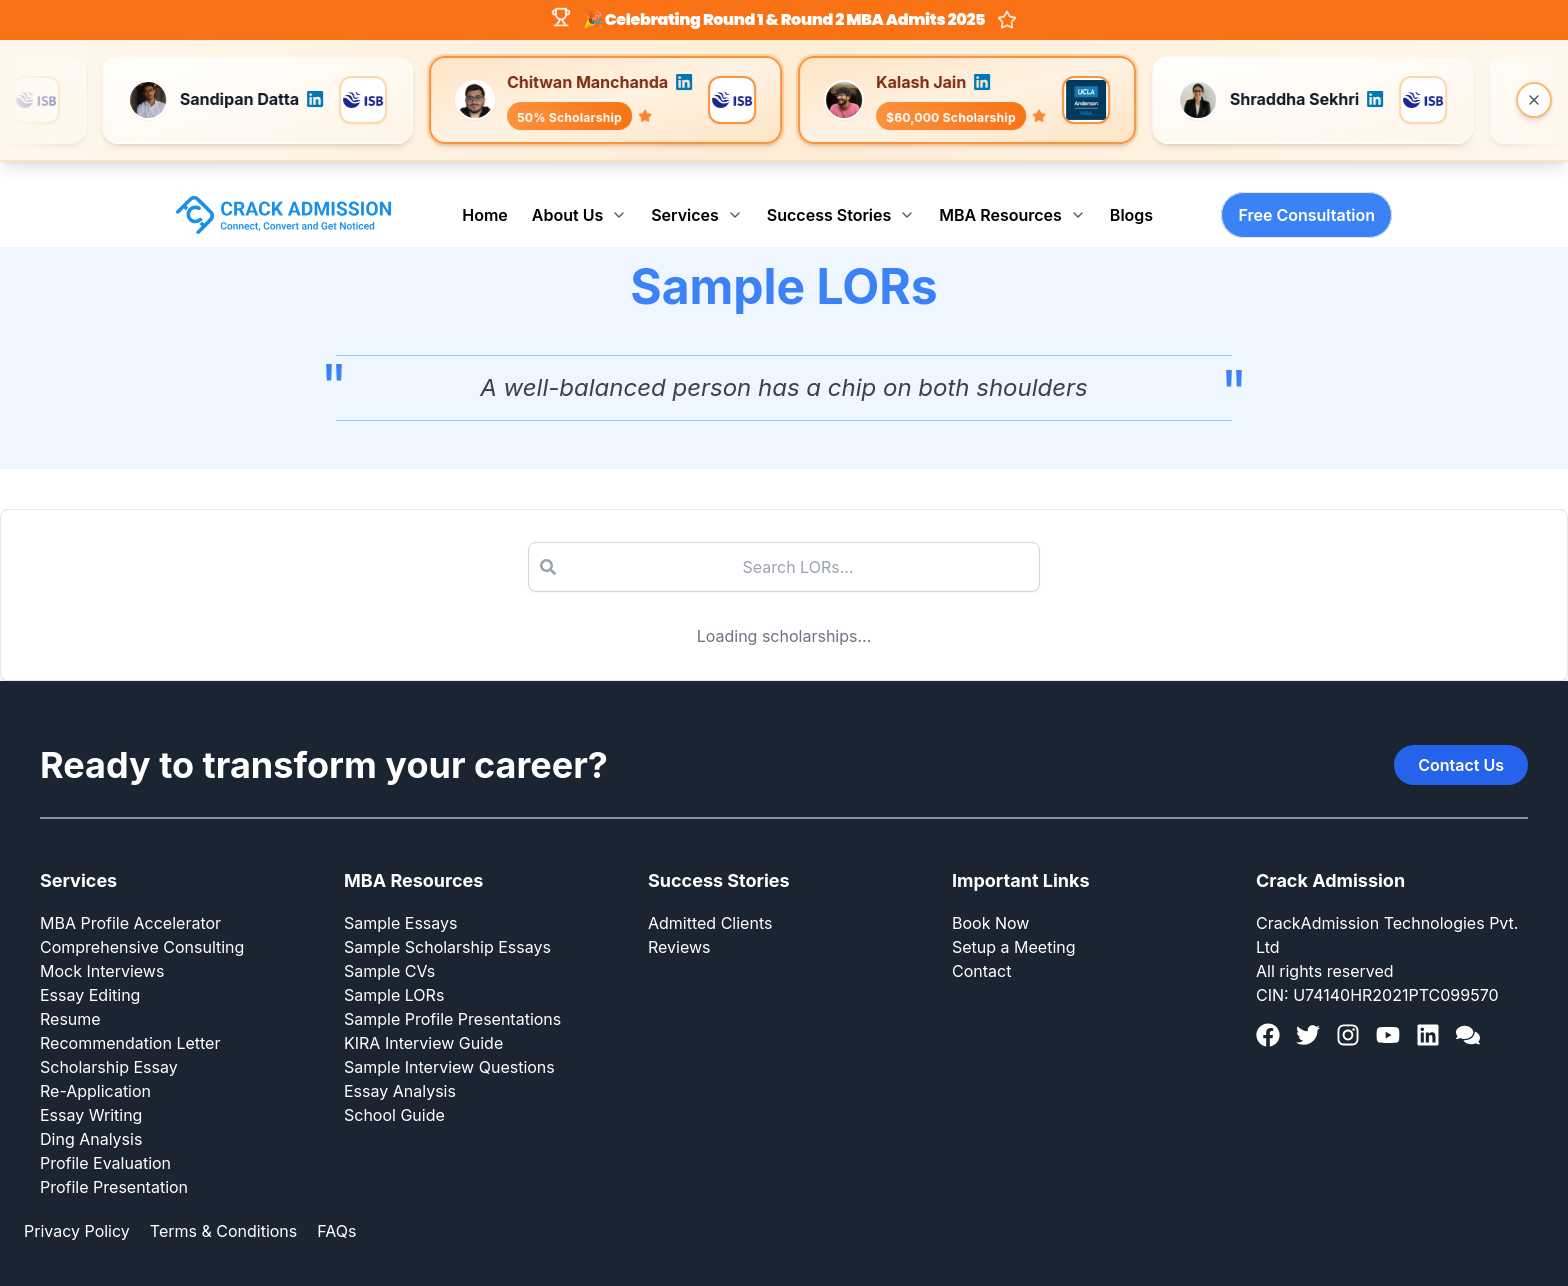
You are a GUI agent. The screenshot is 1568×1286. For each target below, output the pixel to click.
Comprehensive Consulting (142, 926)
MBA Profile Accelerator (130, 902)
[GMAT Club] (1468, 1014)
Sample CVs (389, 950)
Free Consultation (1306, 194)
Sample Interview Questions (449, 1046)
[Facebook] (1268, 1014)
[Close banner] (1534, 100)
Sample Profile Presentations (452, 998)
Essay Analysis (400, 1070)
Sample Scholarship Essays (447, 926)
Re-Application (95, 1070)
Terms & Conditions (223, 1210)
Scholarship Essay (109, 1046)
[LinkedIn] (1428, 1014)
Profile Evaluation (105, 1142)
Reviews (679, 926)
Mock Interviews (102, 950)
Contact (981, 950)
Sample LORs (394, 974)
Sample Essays (400, 902)
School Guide (394, 1094)
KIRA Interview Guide (423, 1022)
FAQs (336, 1210)
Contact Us (1461, 744)
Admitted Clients (710, 902)
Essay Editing (90, 974)
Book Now (990, 902)
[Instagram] (1348, 1014)
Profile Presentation (114, 1166)
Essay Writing (91, 1094)
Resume (70, 998)
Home (485, 194)
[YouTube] (1388, 1014)
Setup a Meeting (1014, 926)
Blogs (1131, 194)
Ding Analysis (91, 1118)
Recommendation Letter (130, 1022)
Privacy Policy (77, 1210)
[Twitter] (1308, 1014)
